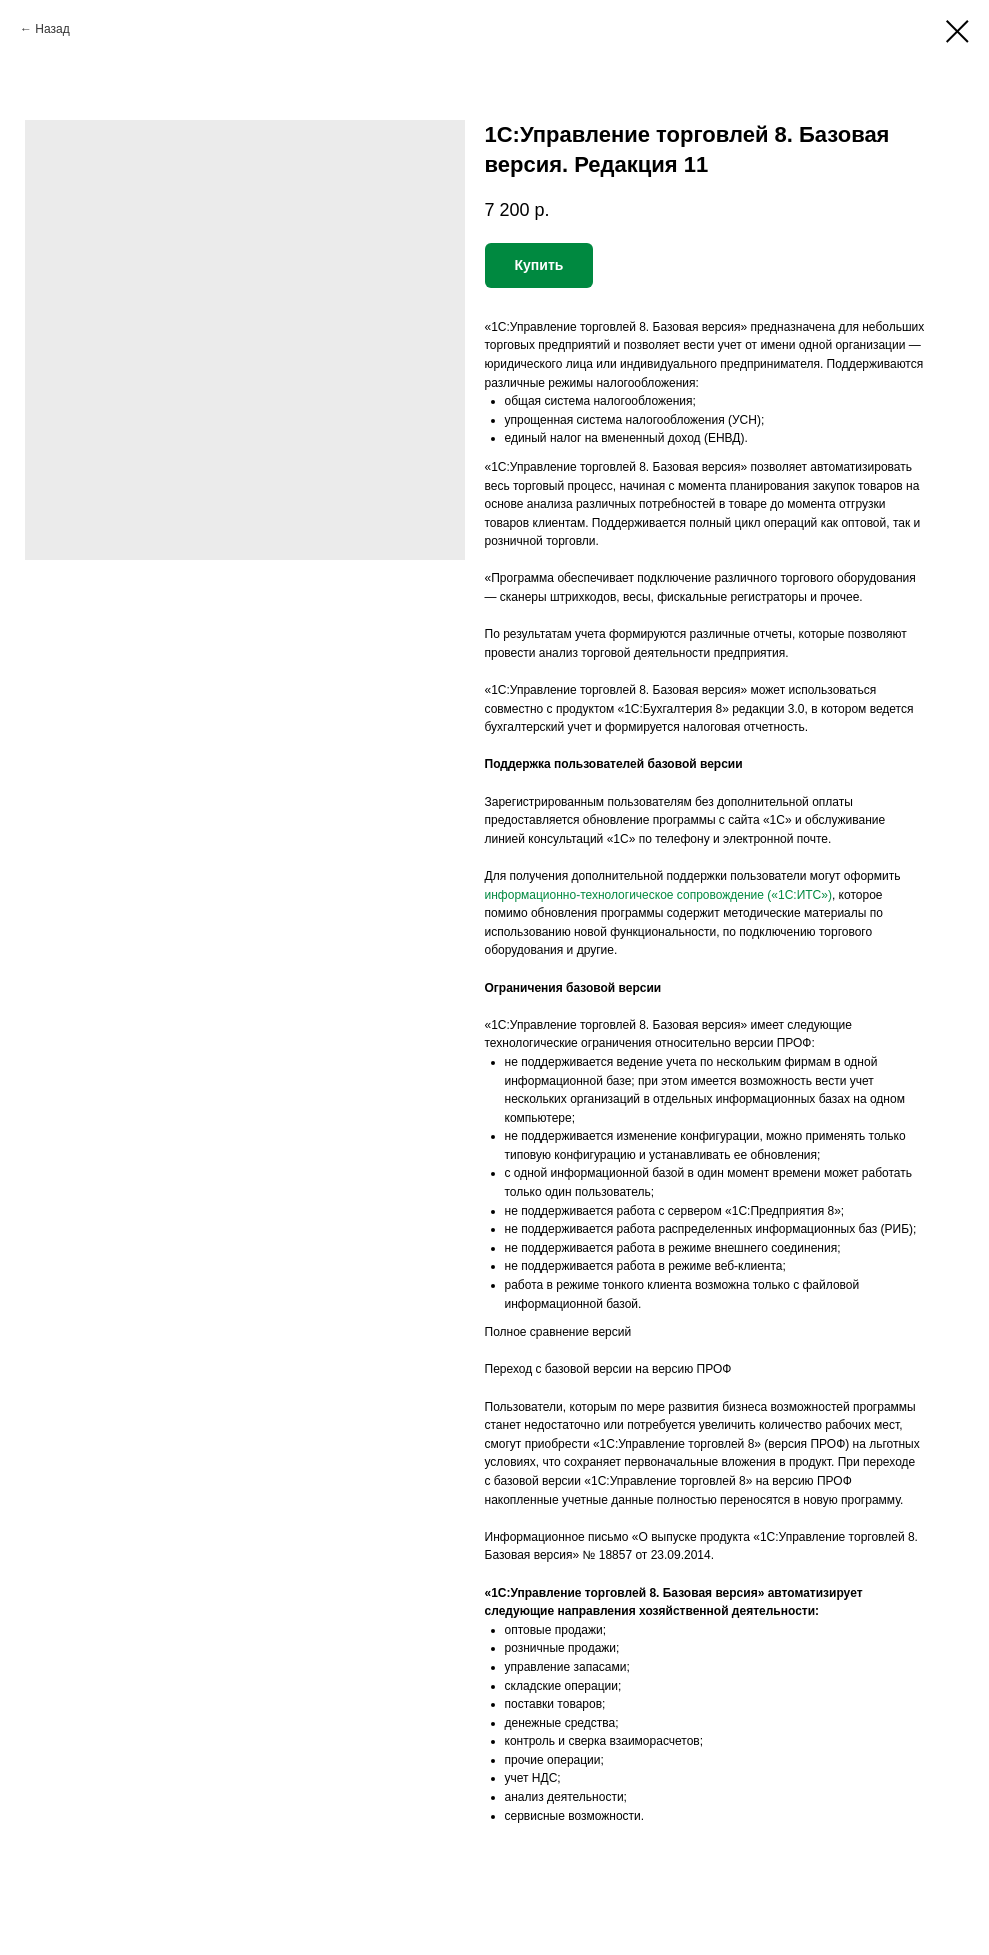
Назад (52, 29)
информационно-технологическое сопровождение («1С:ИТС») (658, 895)
